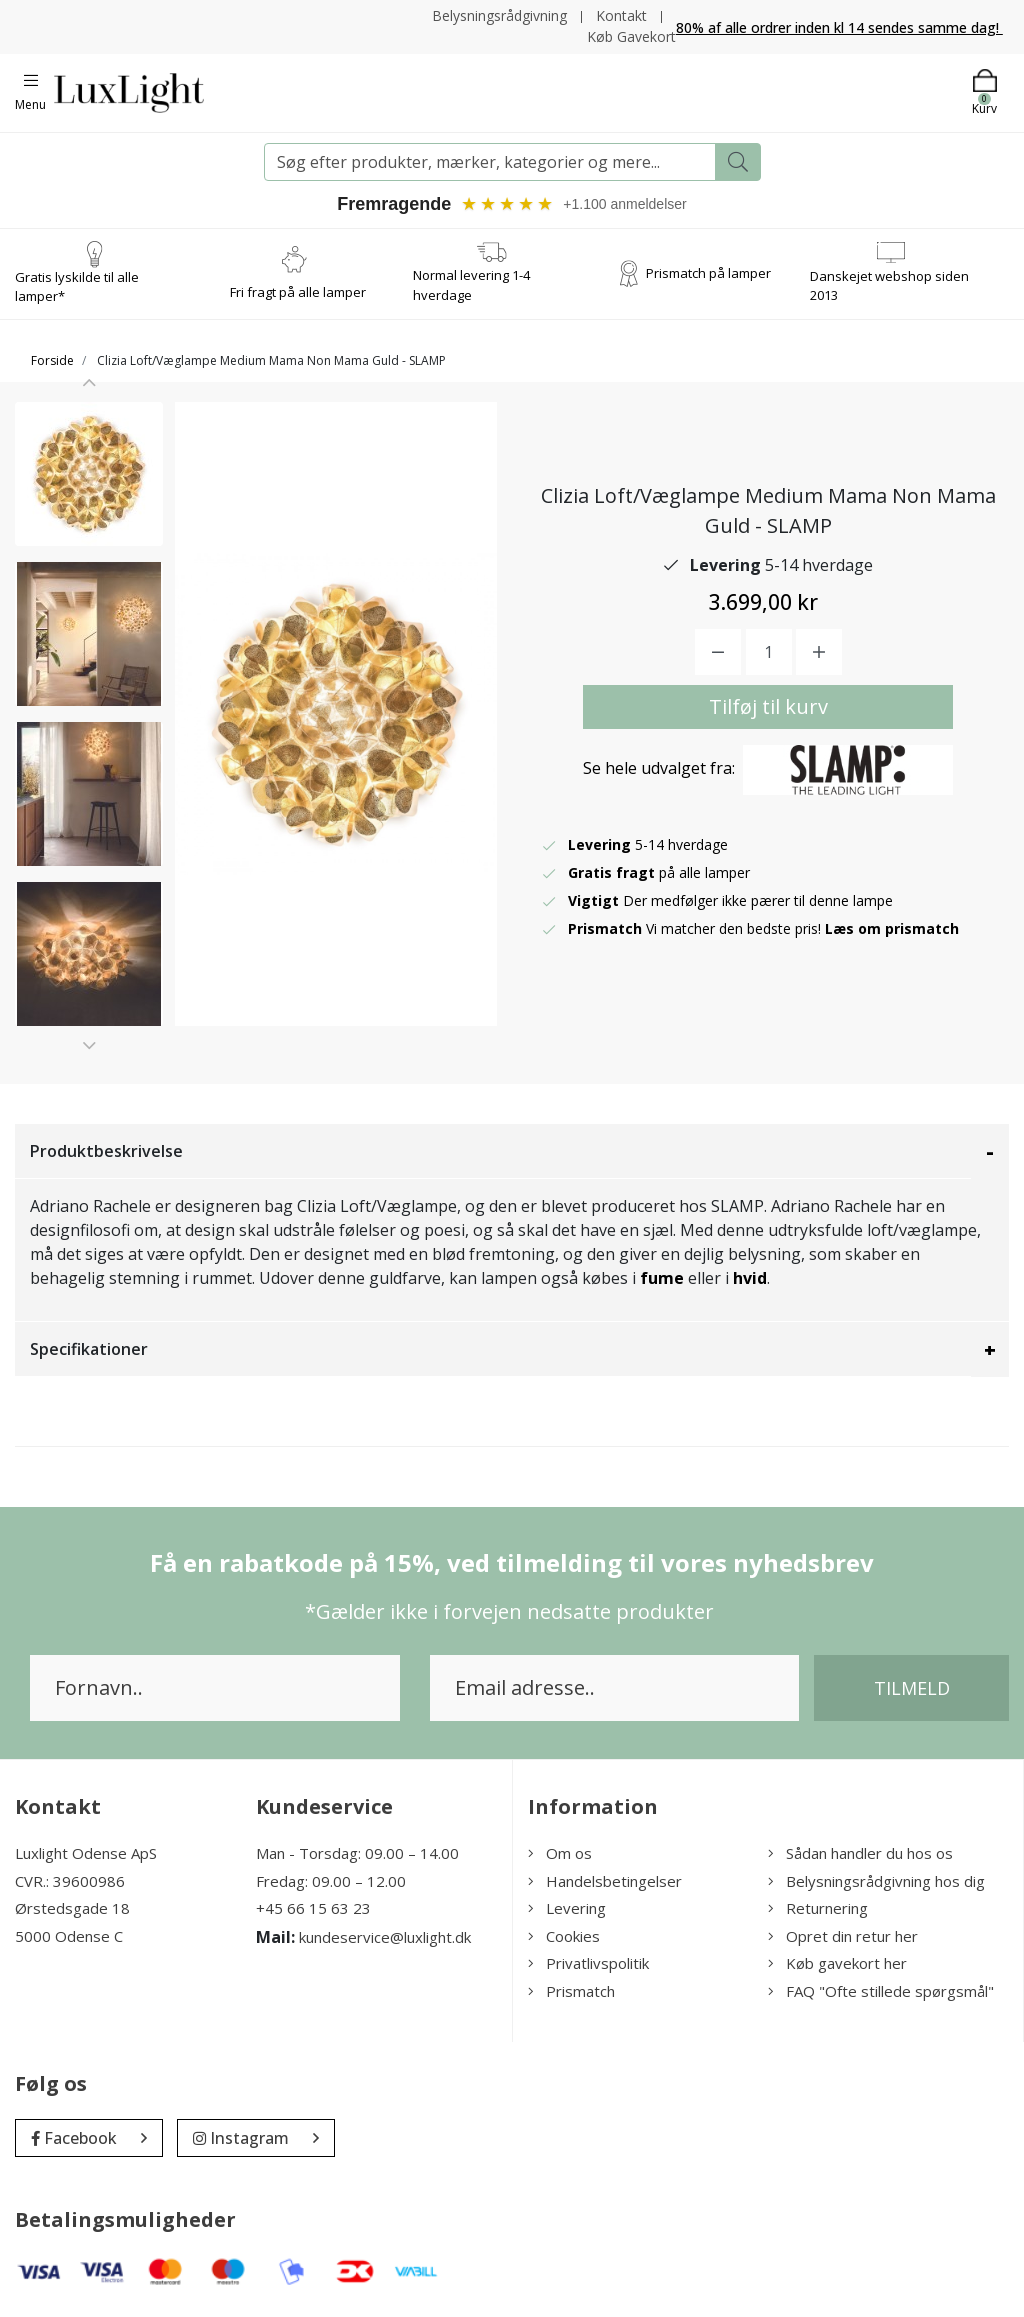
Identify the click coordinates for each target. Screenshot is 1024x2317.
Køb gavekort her (837, 1963)
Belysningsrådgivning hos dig (876, 1881)
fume (662, 1278)
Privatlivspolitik (588, 1963)
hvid (750, 1278)
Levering (567, 1908)
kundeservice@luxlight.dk (385, 1937)
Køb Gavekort (631, 36)
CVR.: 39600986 (70, 1881)
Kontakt (621, 15)
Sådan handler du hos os (860, 1853)
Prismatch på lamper (708, 273)
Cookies (564, 1936)
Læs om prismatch (892, 928)
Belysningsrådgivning (499, 15)
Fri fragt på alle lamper (298, 292)
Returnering (818, 1908)
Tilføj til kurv (768, 706)
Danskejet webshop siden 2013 (889, 286)
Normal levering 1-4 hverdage (471, 286)
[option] (89, 474)
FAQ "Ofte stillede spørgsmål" (881, 1991)
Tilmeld (912, 1688)
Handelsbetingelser (605, 1881)
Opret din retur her (843, 1936)
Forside (52, 360)
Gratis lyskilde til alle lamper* (77, 287)
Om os (560, 1853)
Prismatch (571, 1991)
